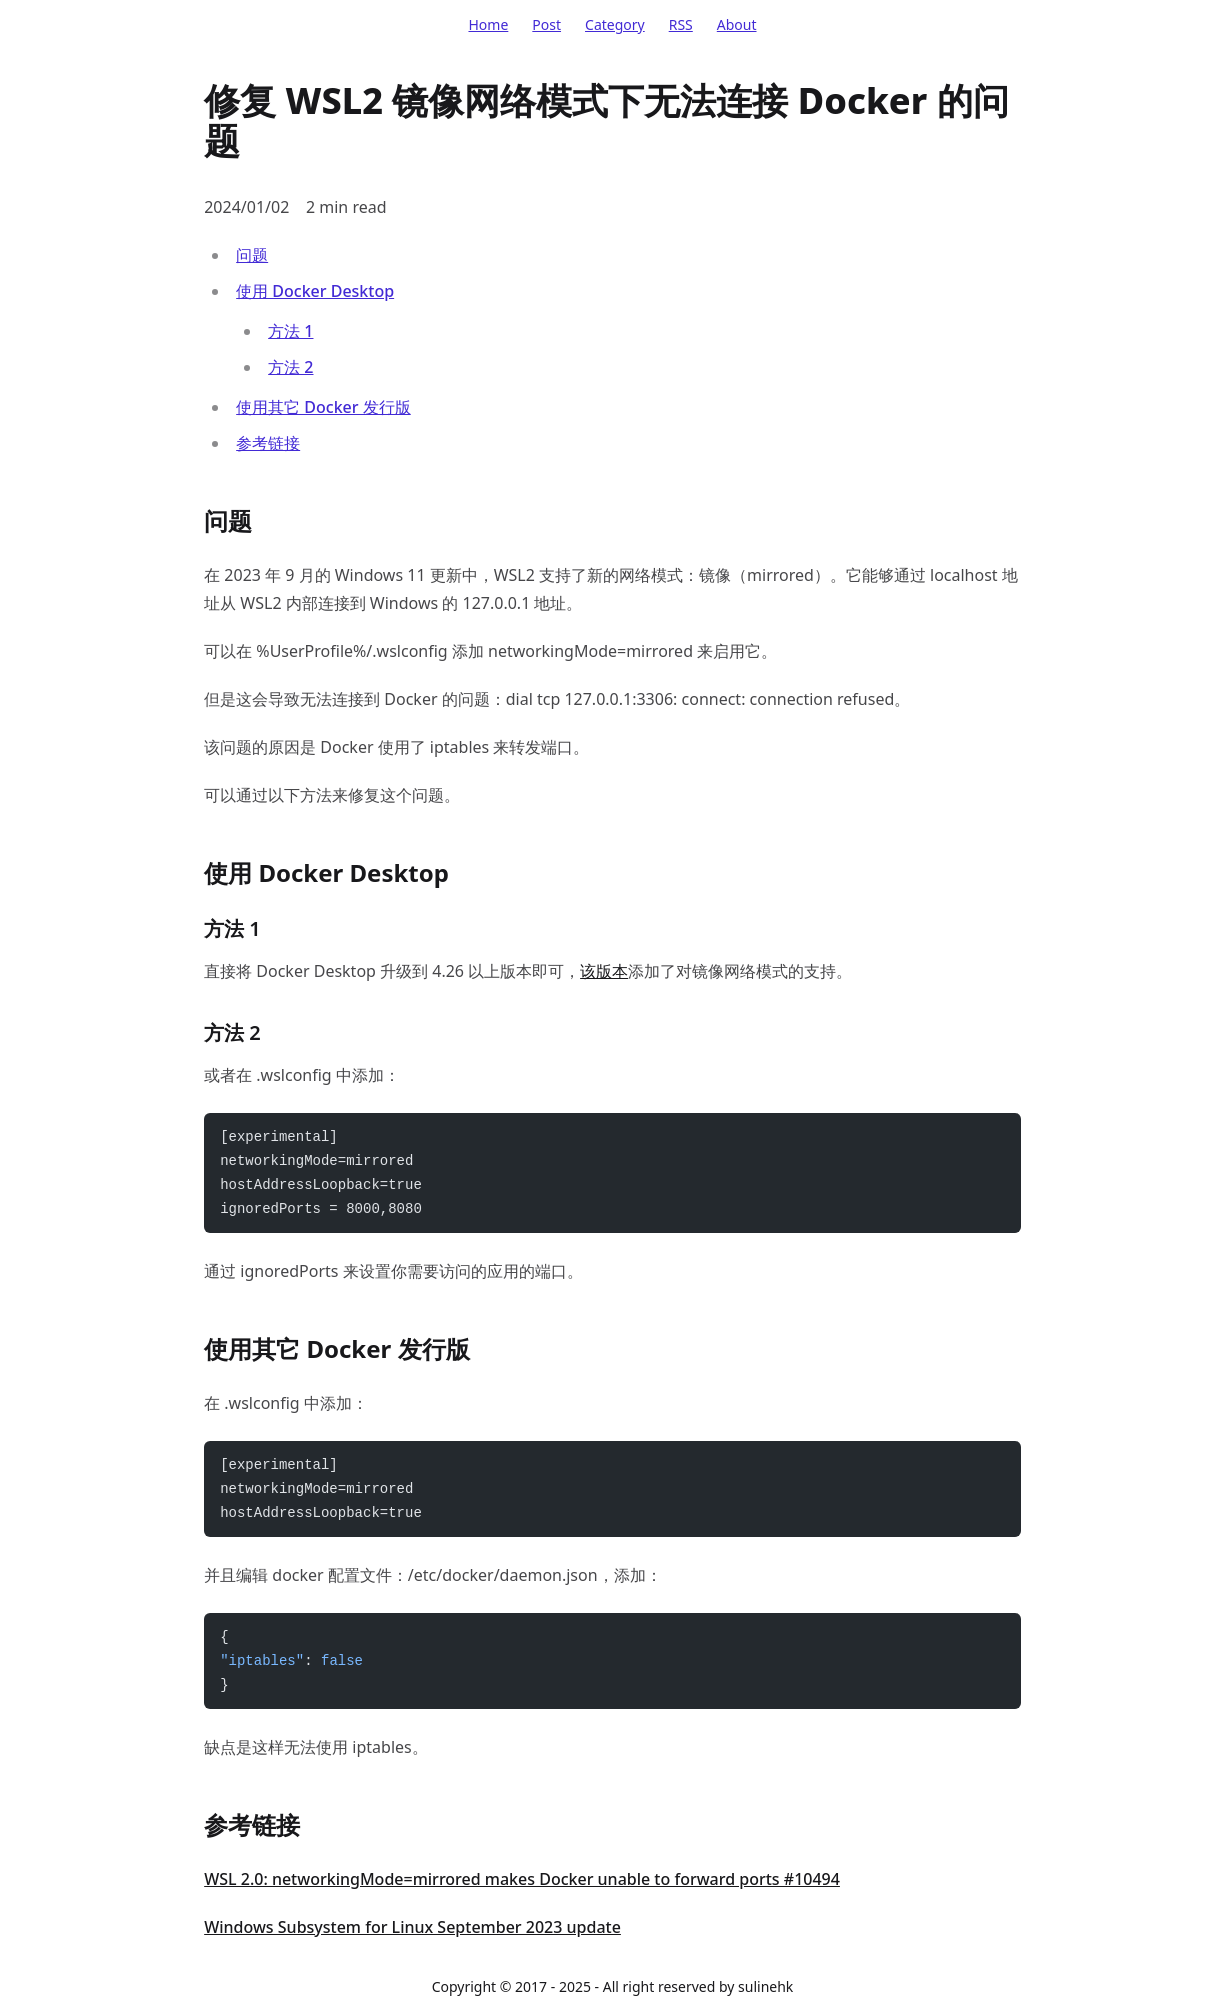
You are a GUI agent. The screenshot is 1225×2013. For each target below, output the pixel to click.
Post (546, 24)
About (737, 24)
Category (615, 24)
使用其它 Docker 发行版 (323, 407)
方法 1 (290, 331)
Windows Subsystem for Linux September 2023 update (412, 1927)
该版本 (604, 971)
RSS (681, 24)
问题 (252, 255)
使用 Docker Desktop (315, 291)
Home (488, 24)
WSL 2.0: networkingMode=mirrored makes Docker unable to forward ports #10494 (522, 1879)
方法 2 (290, 367)
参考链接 (268, 443)
